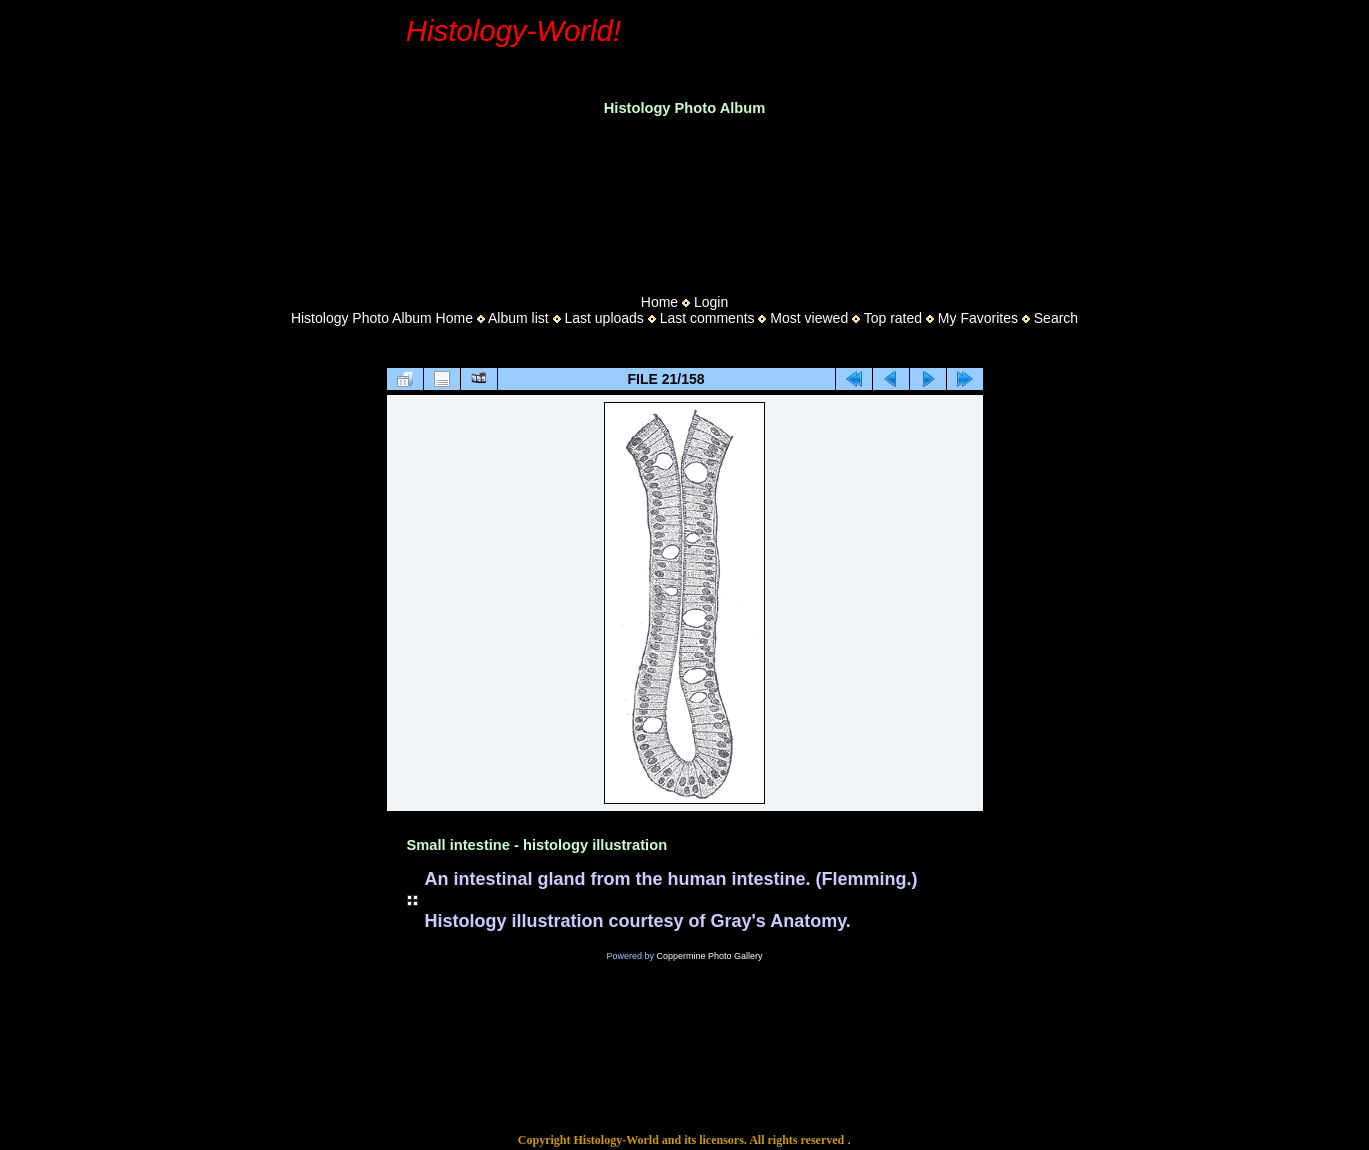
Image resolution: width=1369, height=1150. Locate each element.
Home (659, 302)
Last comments (707, 318)
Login (711, 302)
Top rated (893, 318)
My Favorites (978, 318)
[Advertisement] (685, 199)
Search (1056, 318)
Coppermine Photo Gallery (709, 956)
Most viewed (809, 318)
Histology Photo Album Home (382, 318)
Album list (518, 318)
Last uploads (603, 318)
